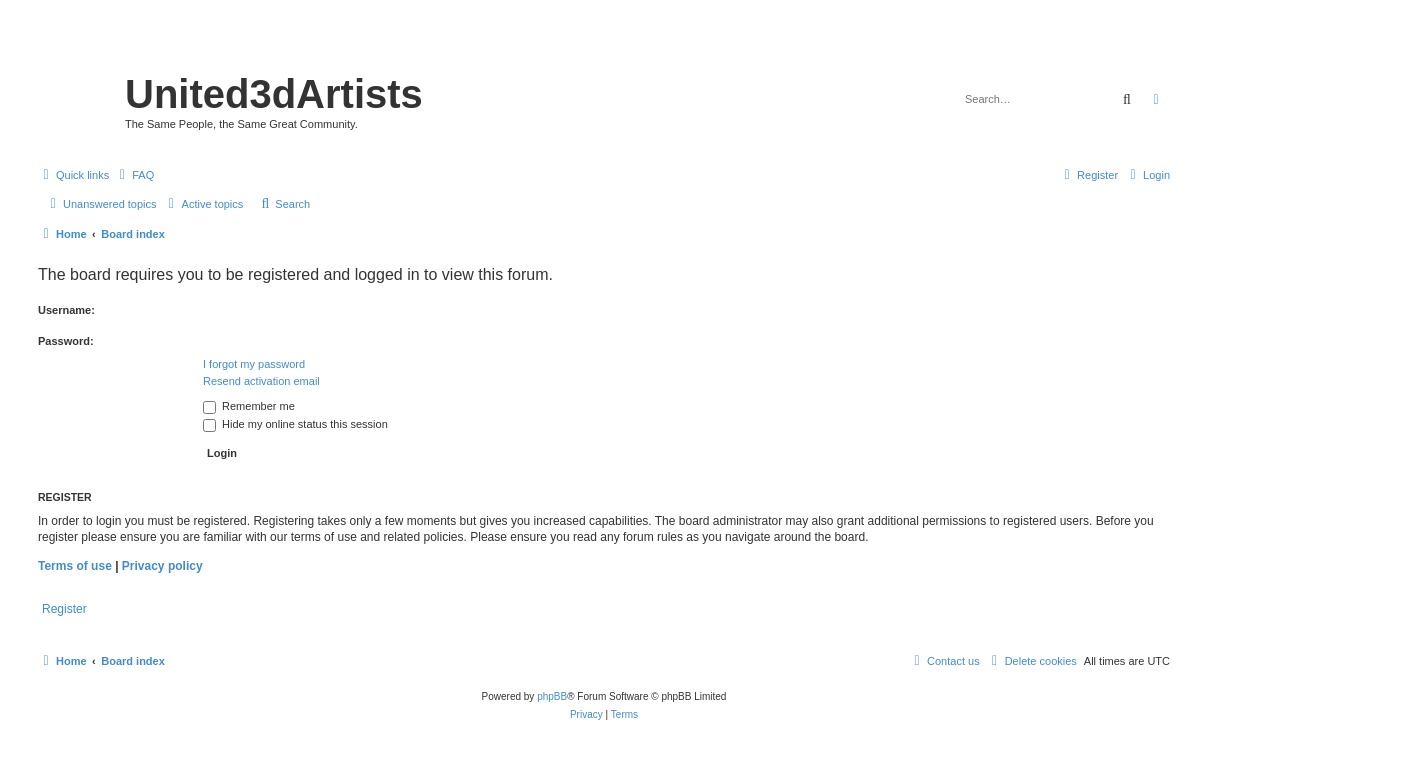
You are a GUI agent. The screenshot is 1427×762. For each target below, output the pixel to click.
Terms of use (75, 566)
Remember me (249, 406)
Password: (66, 341)
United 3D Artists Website (603, 44)
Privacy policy (162, 566)
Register (64, 609)
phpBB (552, 696)
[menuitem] (134, 175)
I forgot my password (254, 364)
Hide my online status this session (295, 424)
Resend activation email (261, 381)
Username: (66, 310)
